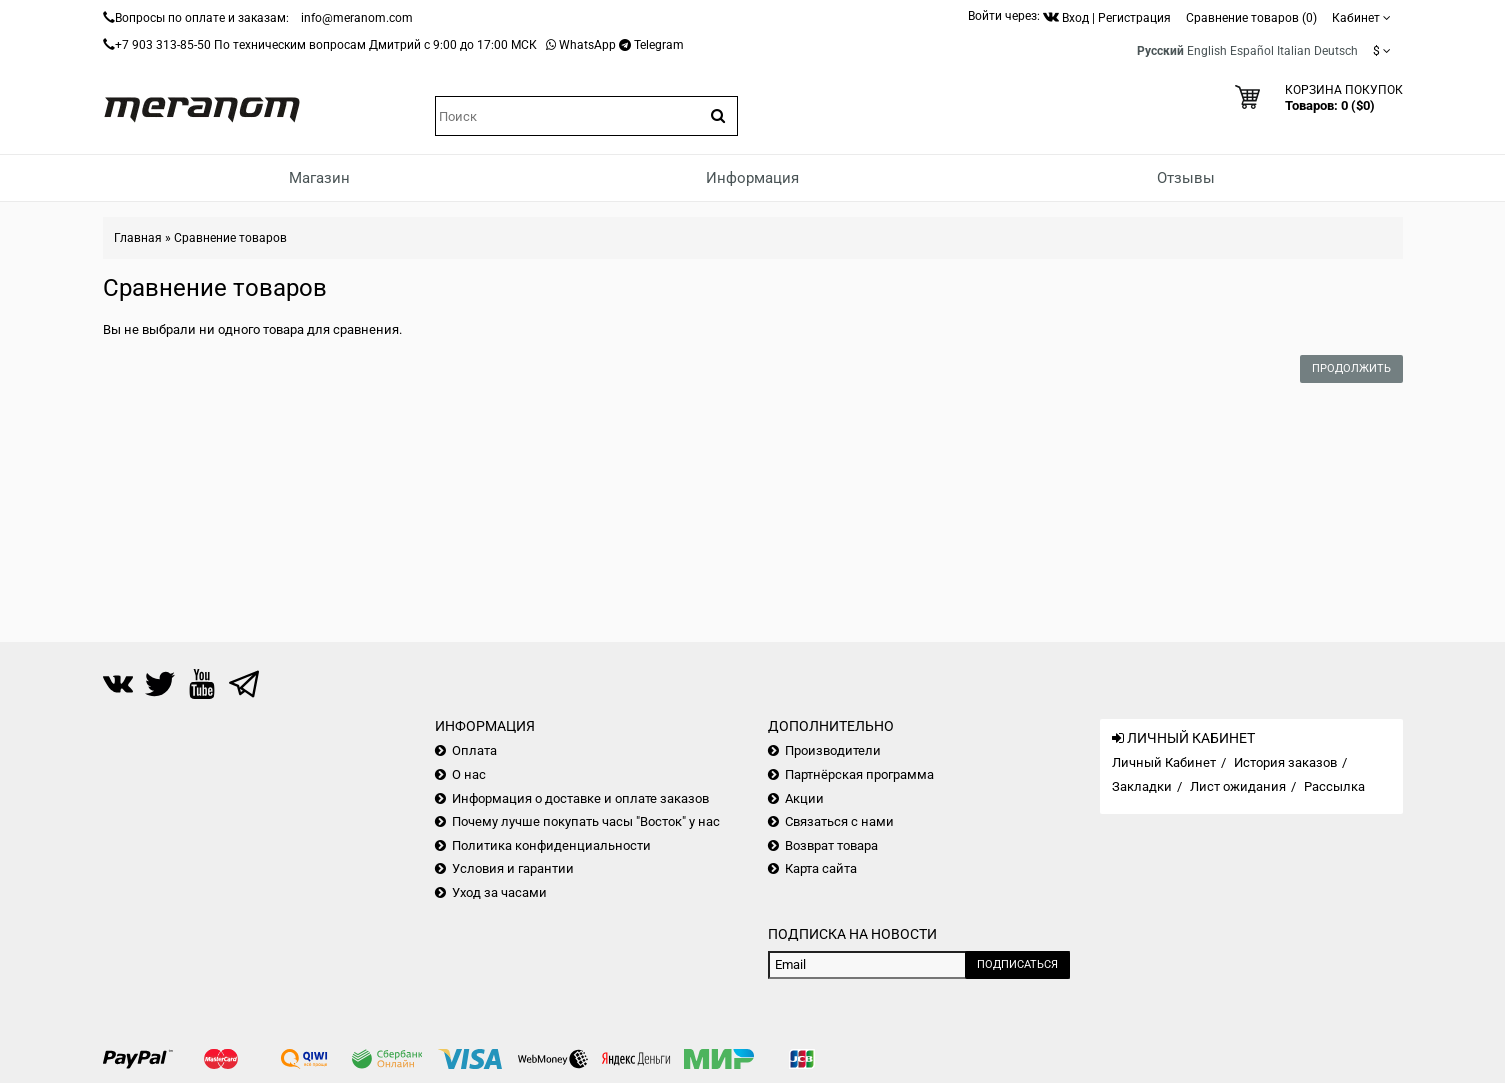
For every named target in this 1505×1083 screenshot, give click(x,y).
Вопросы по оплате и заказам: (202, 18)
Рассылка (1334, 786)
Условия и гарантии (513, 868)
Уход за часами (499, 892)
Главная (138, 238)
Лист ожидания (1238, 786)
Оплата (474, 750)
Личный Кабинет (1164, 762)
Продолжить (1351, 368)
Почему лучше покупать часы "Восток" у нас (586, 821)
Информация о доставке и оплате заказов (580, 798)
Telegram (659, 45)
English (1207, 51)
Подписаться (1017, 964)
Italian (1294, 51)
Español (1252, 51)
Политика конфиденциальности (551, 845)
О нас (469, 774)
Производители (833, 750)
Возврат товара (831, 845)
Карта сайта (821, 868)
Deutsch (1336, 51)
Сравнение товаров (230, 238)
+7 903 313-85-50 (163, 45)
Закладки (1142, 786)
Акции (804, 798)
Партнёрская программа (859, 774)
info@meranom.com (357, 18)
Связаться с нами (839, 821)
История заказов (1285, 762)
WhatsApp (587, 45)
